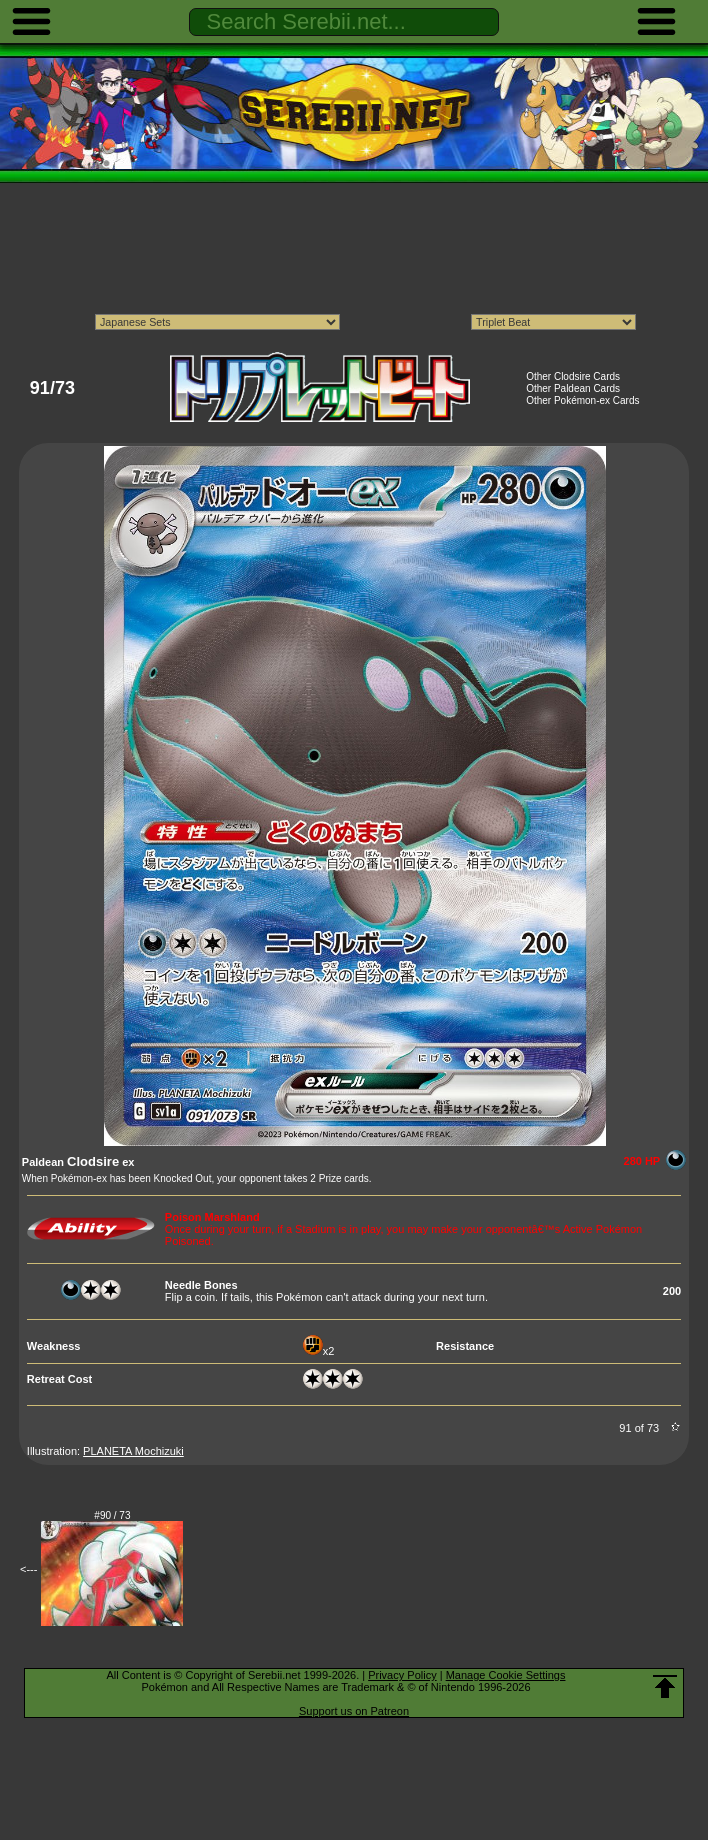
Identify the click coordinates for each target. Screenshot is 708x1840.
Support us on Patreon (354, 1711)
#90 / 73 (112, 1515)
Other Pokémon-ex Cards (582, 400)
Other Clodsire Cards (573, 376)
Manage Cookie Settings (506, 1675)
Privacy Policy (402, 1675)
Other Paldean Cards (573, 388)
